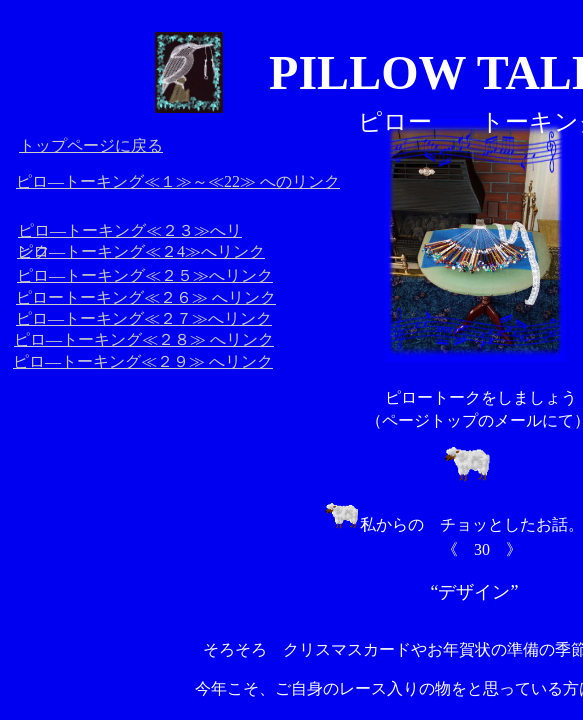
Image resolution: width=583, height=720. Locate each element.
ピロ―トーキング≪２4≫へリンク (141, 251)
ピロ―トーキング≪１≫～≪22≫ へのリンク (178, 181)
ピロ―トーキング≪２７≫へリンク (144, 318)
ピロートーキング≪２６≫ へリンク (146, 297)
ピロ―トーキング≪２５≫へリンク (145, 275)
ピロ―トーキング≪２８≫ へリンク (144, 339)
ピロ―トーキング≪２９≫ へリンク (143, 361)
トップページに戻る (91, 145)
